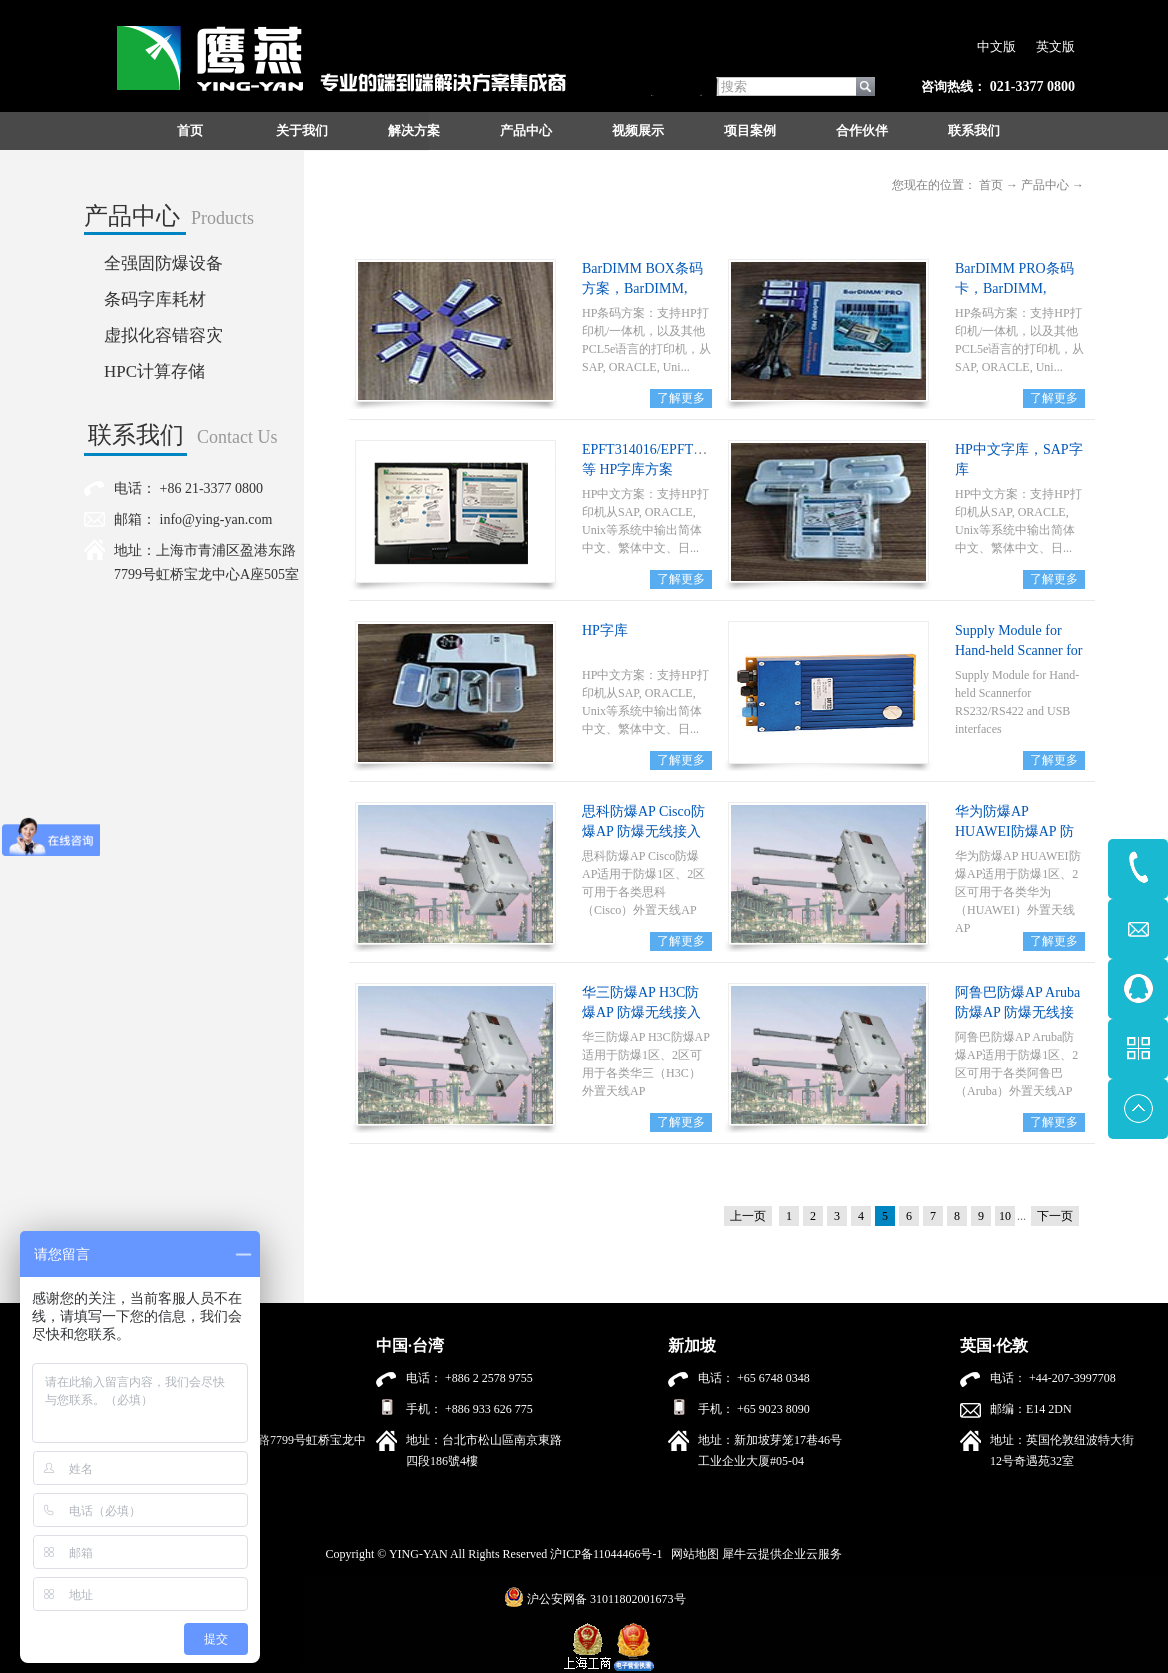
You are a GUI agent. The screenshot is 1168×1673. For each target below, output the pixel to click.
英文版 (1055, 46)
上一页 (748, 1216)
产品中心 (1045, 185)
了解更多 (681, 398)
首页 (190, 130)
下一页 (1055, 1216)
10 (1005, 1216)
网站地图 (692, 1554)
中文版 (996, 46)
